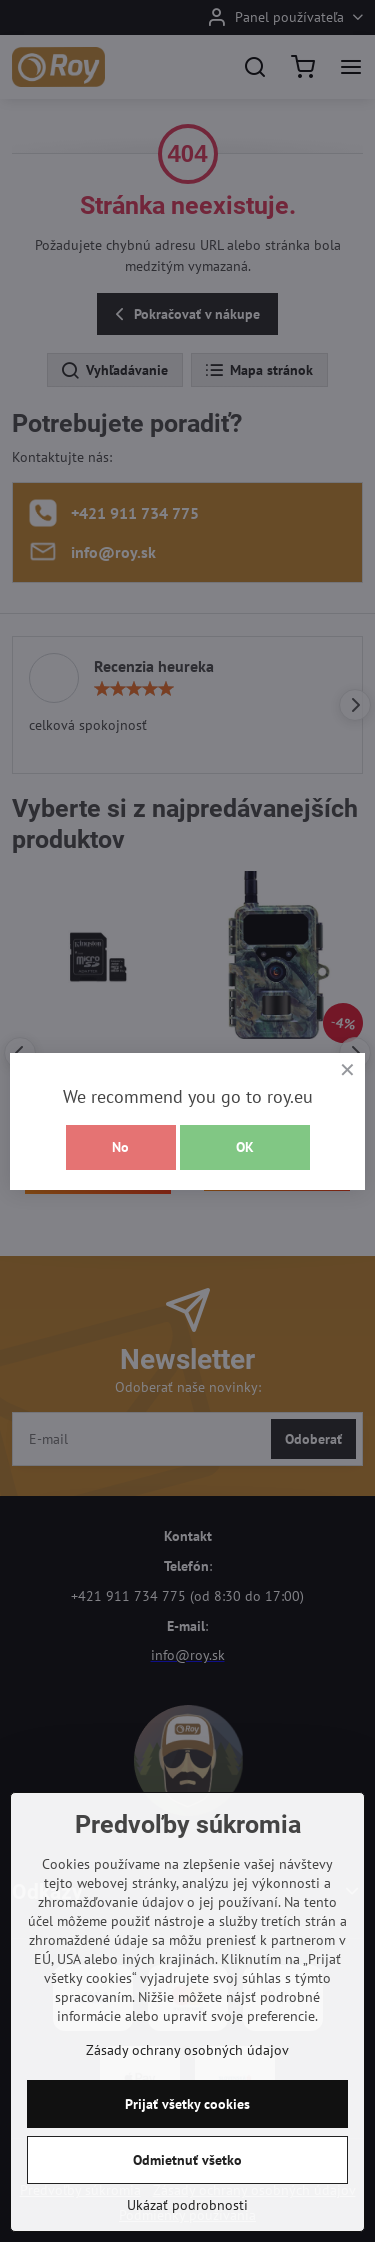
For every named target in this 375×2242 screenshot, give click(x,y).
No (120, 1147)
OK (245, 1147)
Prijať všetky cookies (187, 2104)
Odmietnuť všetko (187, 2160)
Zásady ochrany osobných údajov (187, 2050)
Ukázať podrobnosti (187, 2205)
